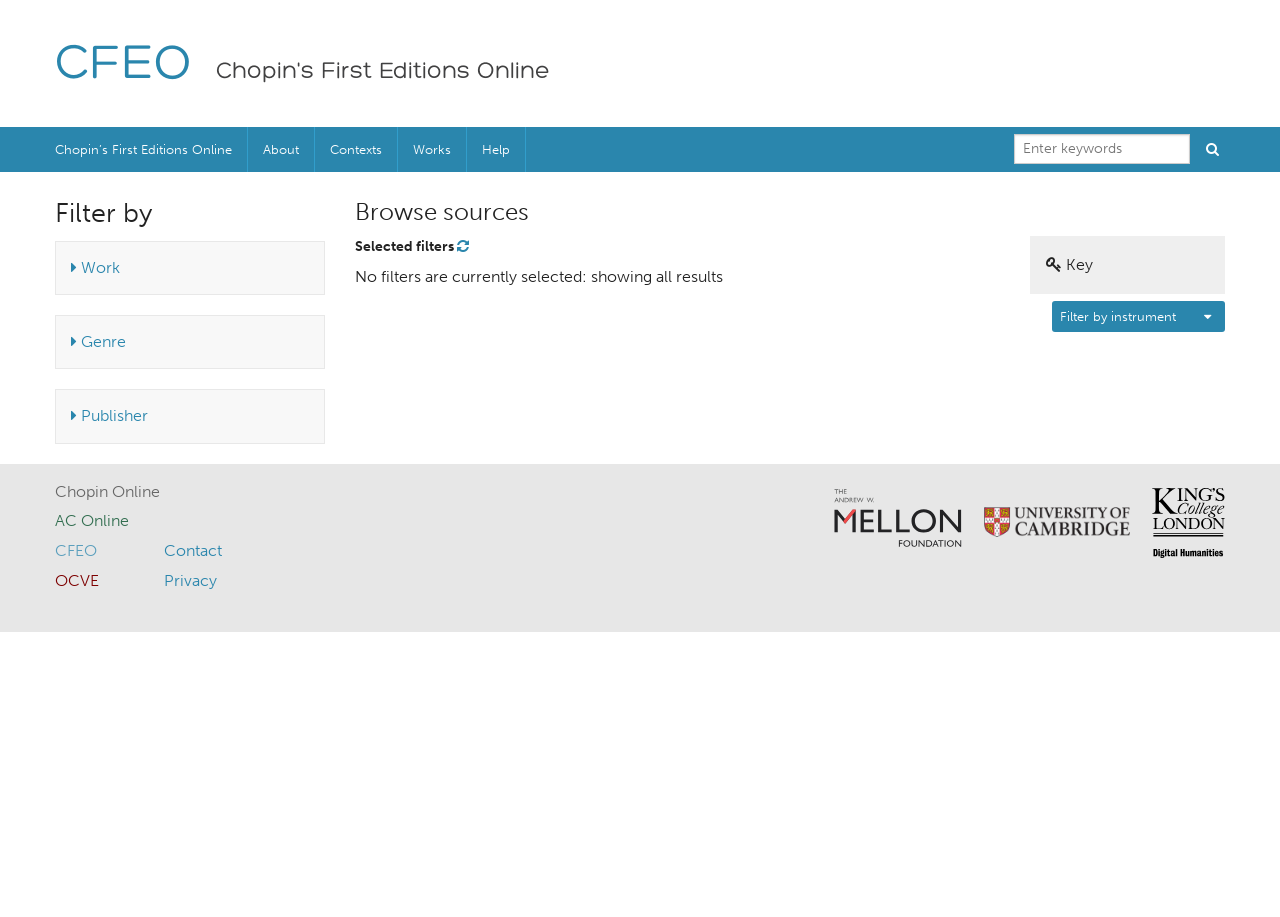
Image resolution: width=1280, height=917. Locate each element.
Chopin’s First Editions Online (143, 149)
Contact (193, 550)
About (281, 149)
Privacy (190, 580)
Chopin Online (107, 491)
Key (1069, 264)
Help (496, 149)
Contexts (356, 149)
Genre (98, 341)
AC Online (92, 520)
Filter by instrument (1118, 316)
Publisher (109, 415)
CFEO (123, 65)
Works (432, 149)
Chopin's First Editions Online (383, 72)
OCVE (77, 580)
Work (95, 267)
